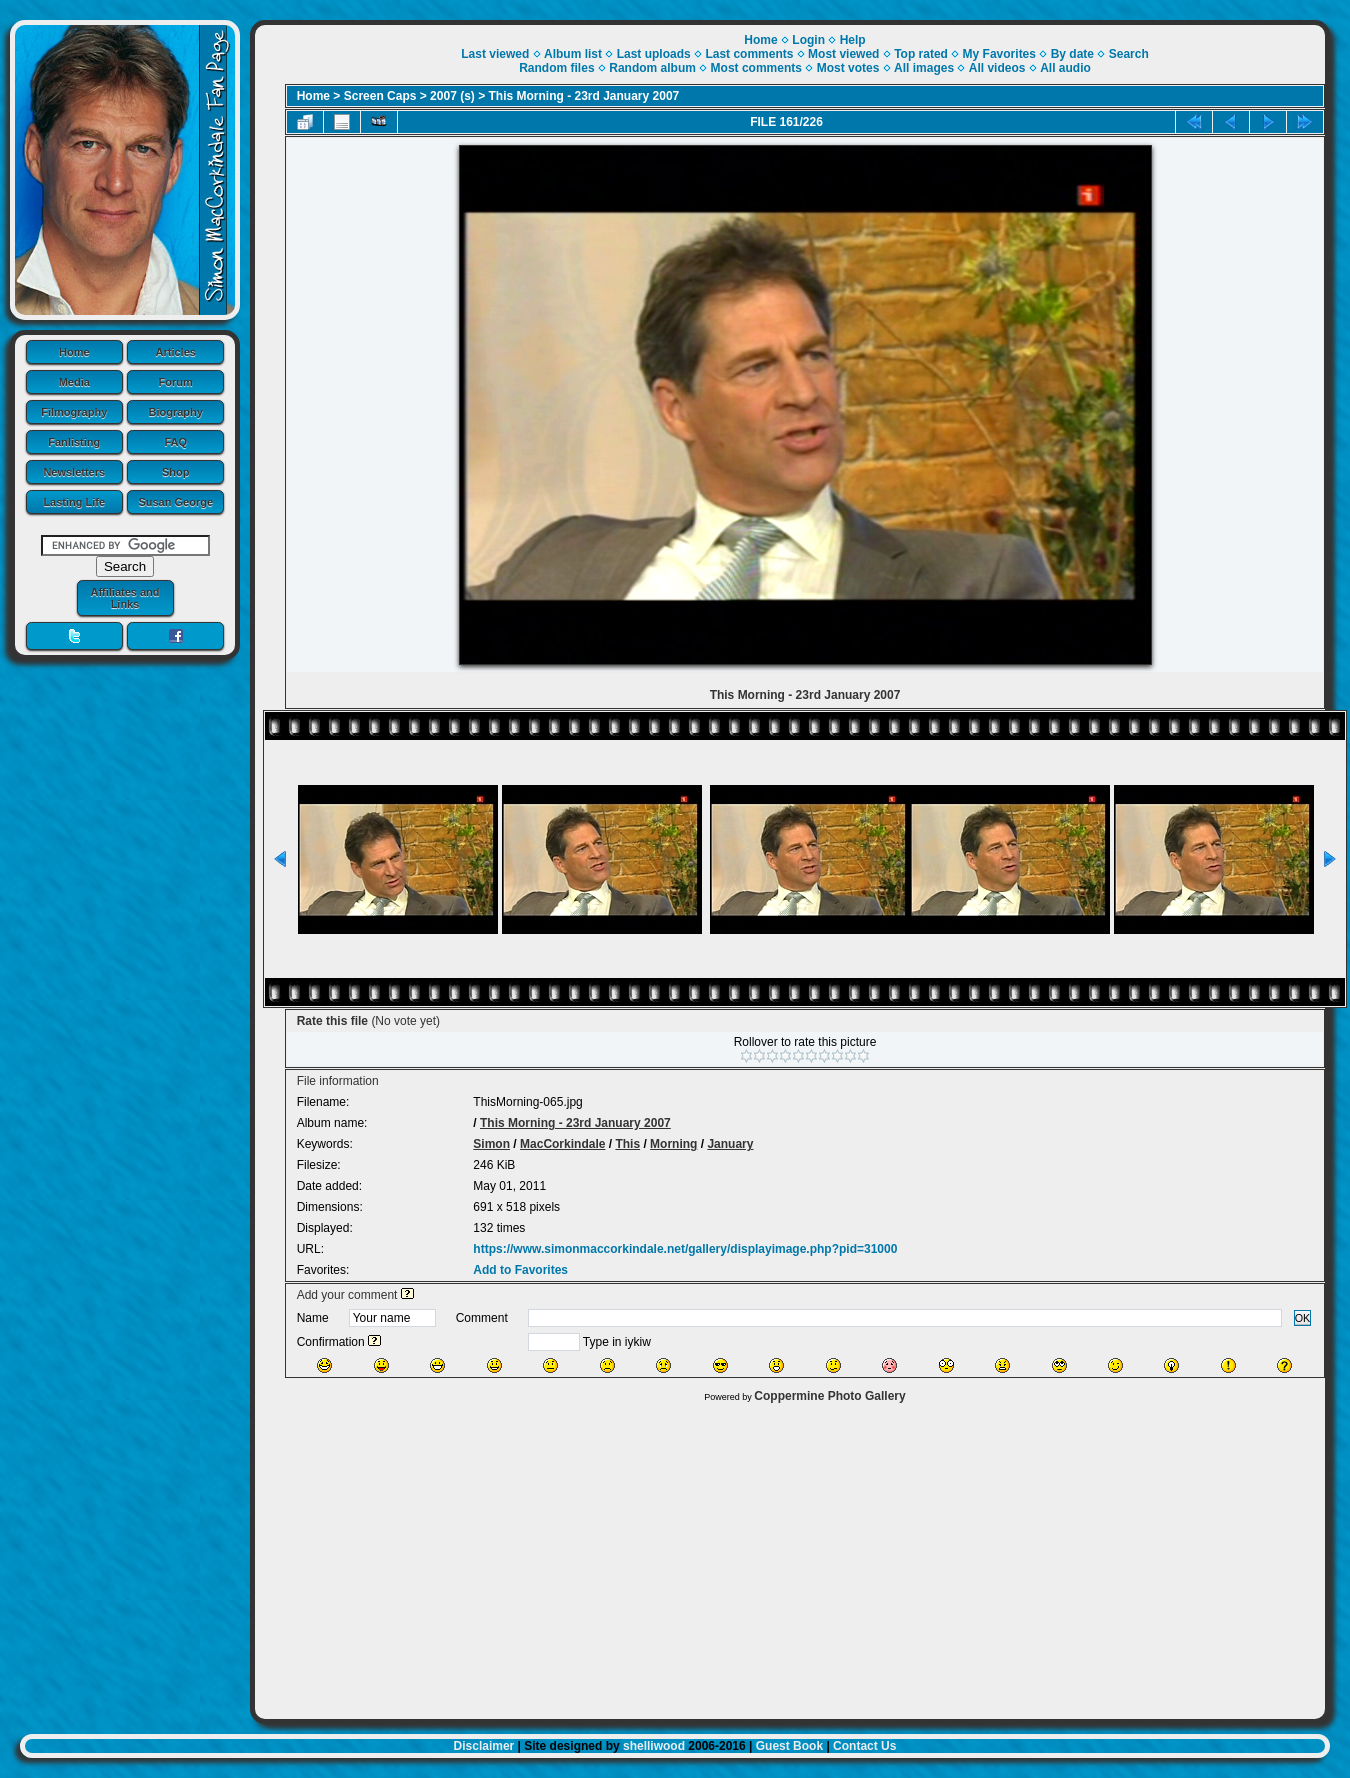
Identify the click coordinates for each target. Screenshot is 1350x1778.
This (627, 1144)
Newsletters (74, 472)
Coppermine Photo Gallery (829, 1396)
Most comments (756, 68)
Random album (652, 68)
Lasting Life (74, 502)
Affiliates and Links (124, 598)
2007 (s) (452, 96)
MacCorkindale (562, 1144)
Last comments (749, 54)
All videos (997, 68)
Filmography (74, 412)
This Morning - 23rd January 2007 (584, 96)
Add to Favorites (520, 1270)
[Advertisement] (790, 1556)
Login (808, 40)
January (730, 1144)
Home (74, 352)
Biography (176, 412)
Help (853, 40)
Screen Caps (380, 96)
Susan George (175, 502)
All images (924, 68)
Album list (573, 54)
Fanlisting (74, 442)
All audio (1065, 68)
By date (1072, 54)
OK (1303, 1318)
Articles (176, 352)
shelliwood (654, 1746)
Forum (176, 382)
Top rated (921, 54)
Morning (673, 1144)
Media (74, 382)
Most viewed (843, 54)
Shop (176, 472)
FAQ (175, 442)
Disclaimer (484, 1746)
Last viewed (495, 54)
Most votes (848, 68)
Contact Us (864, 1746)
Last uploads (654, 54)
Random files (556, 68)
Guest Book (789, 1746)
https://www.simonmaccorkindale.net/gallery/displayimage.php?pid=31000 (685, 1249)
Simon (491, 1144)
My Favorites (999, 54)
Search (1129, 54)
